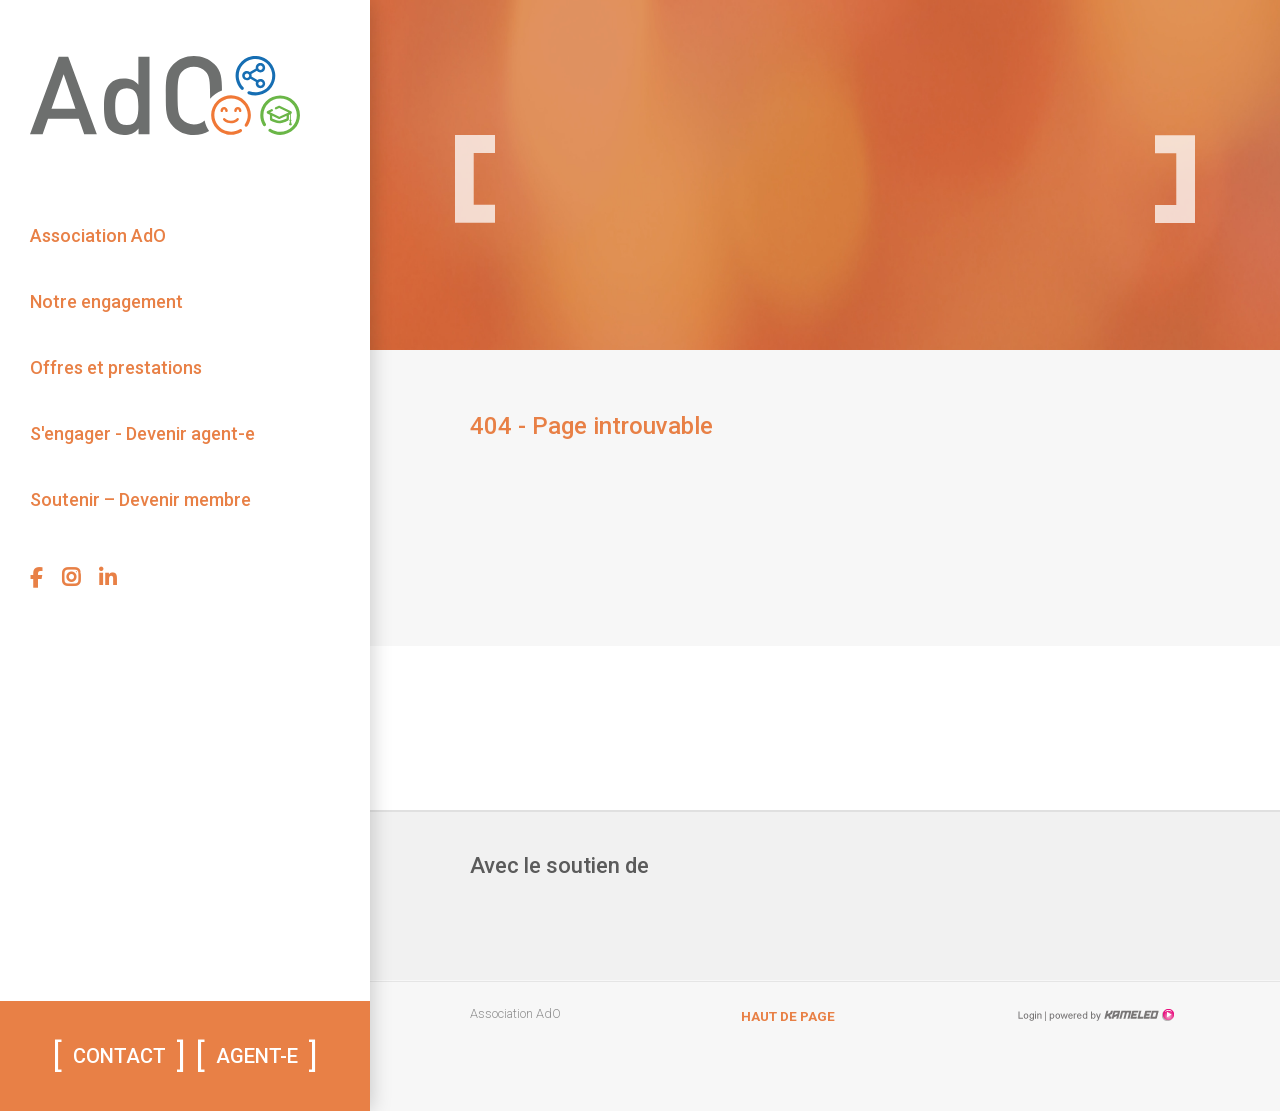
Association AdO (98, 235)
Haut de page (788, 1016)
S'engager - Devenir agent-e (142, 433)
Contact (119, 1056)
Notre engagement (106, 301)
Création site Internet (1110, 1015)
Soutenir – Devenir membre (140, 499)
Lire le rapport (1004, 39)
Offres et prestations (116, 367)
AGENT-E (257, 1056)
